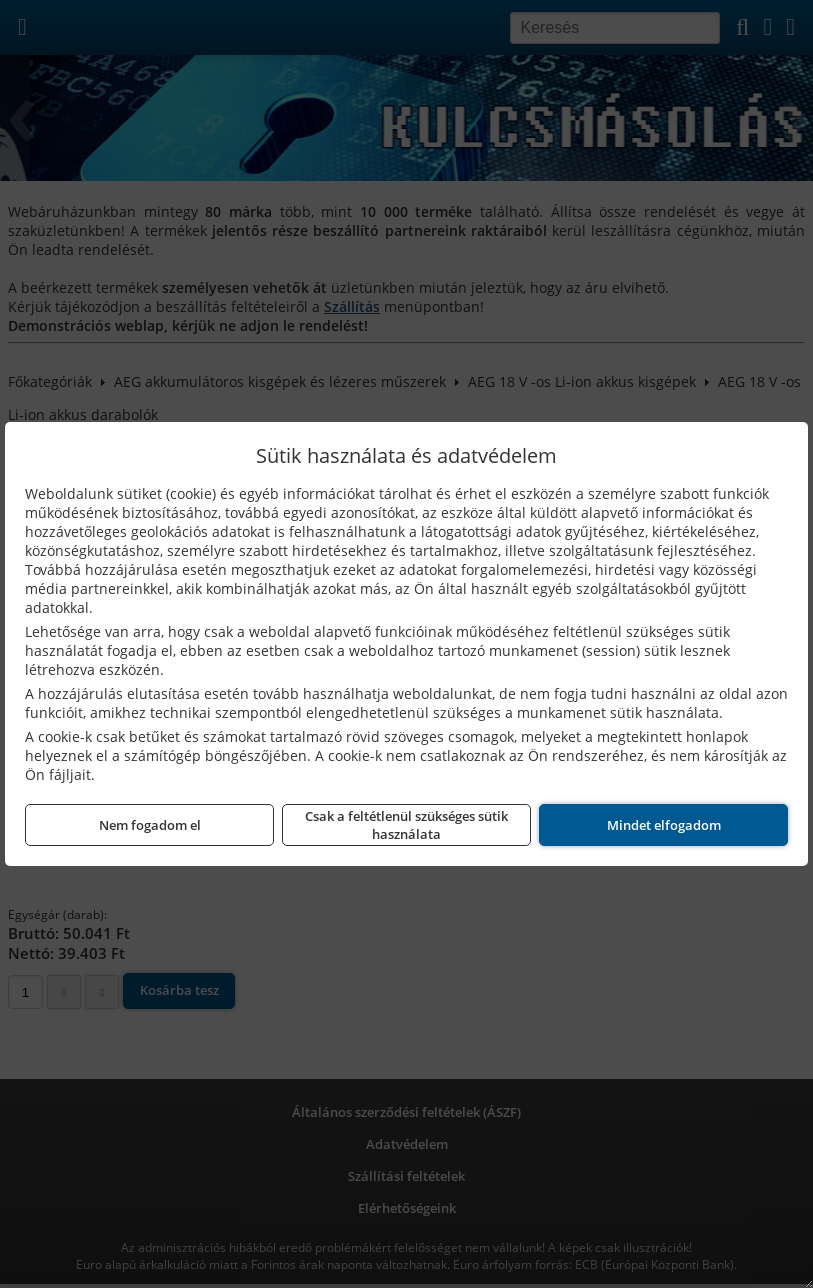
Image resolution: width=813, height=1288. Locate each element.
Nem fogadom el (150, 825)
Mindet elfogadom (664, 825)
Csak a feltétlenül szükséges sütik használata (406, 825)
